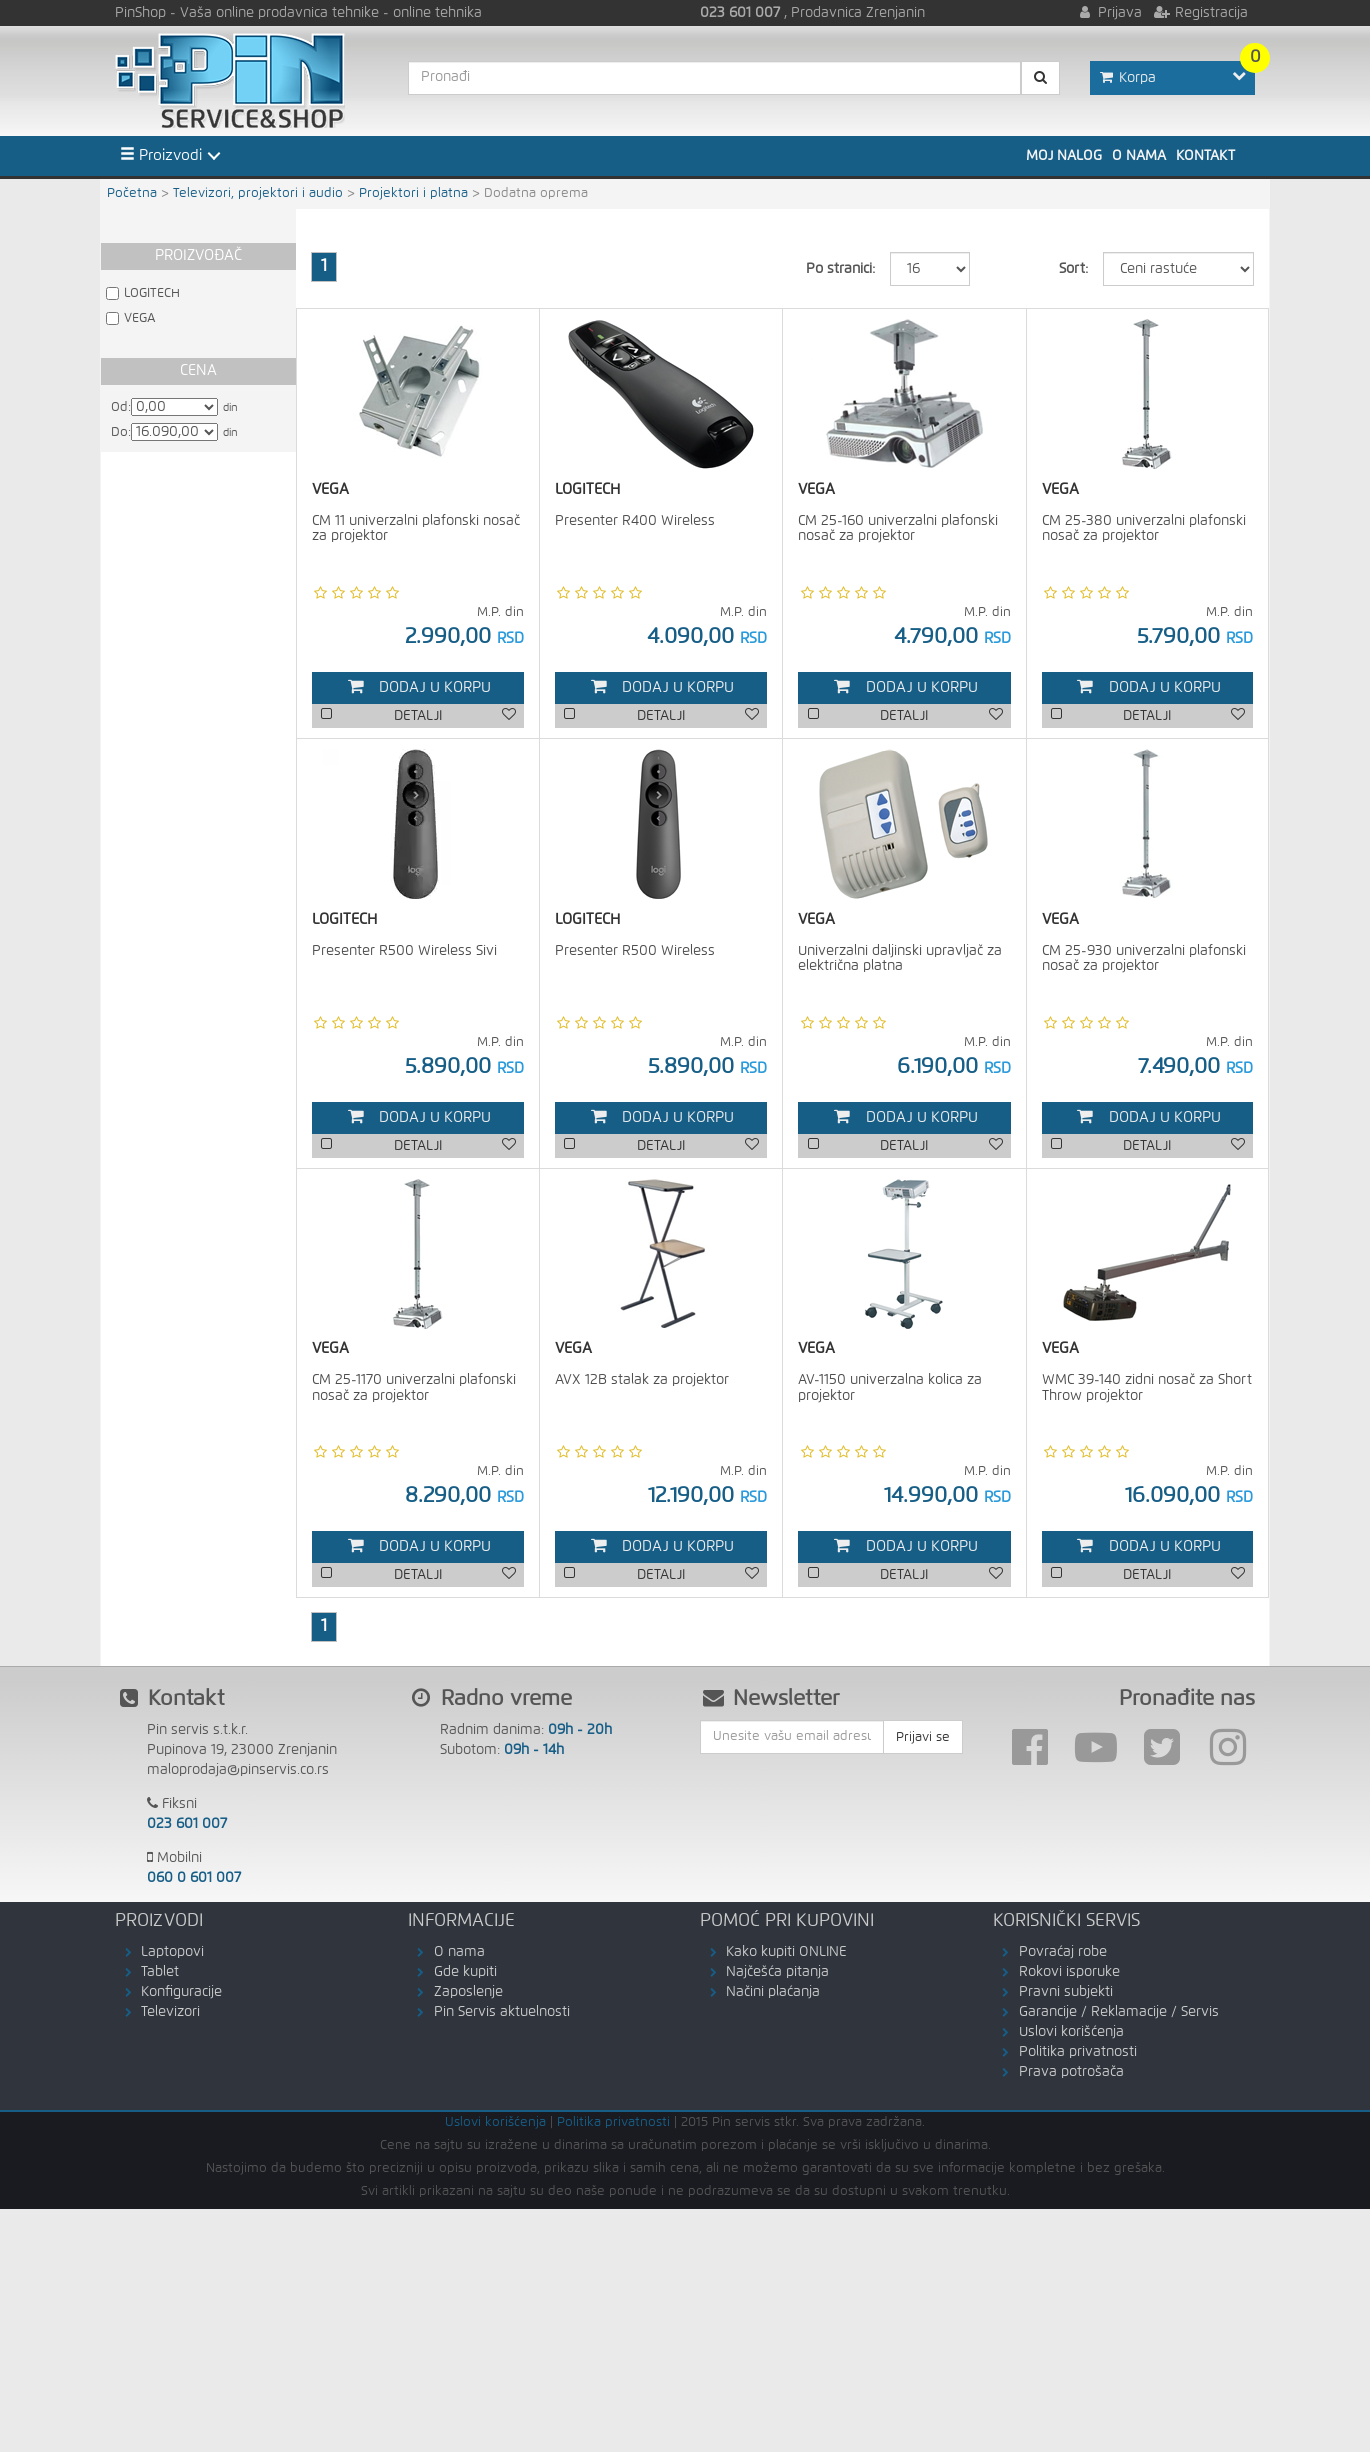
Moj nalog (1064, 156)
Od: (121, 407)
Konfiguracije (181, 1992)
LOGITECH (152, 293)
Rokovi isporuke (1069, 1972)
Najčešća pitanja (777, 1972)
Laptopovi (172, 1952)
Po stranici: (840, 269)
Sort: (1073, 269)
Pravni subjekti (1066, 1992)
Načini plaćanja (773, 1992)
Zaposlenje (468, 1992)
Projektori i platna (413, 193)
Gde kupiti (465, 1972)
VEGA (140, 318)
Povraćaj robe (1063, 1952)
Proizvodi (161, 155)
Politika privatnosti (1078, 2052)
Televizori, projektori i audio (258, 193)
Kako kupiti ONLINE (786, 1952)
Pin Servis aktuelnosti (502, 2012)
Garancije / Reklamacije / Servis (1119, 2012)
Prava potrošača (1071, 2072)
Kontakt (1205, 156)
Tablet (160, 1972)
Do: (121, 432)
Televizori (170, 2012)
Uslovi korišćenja (1071, 2032)
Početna (132, 193)
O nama (1139, 156)
